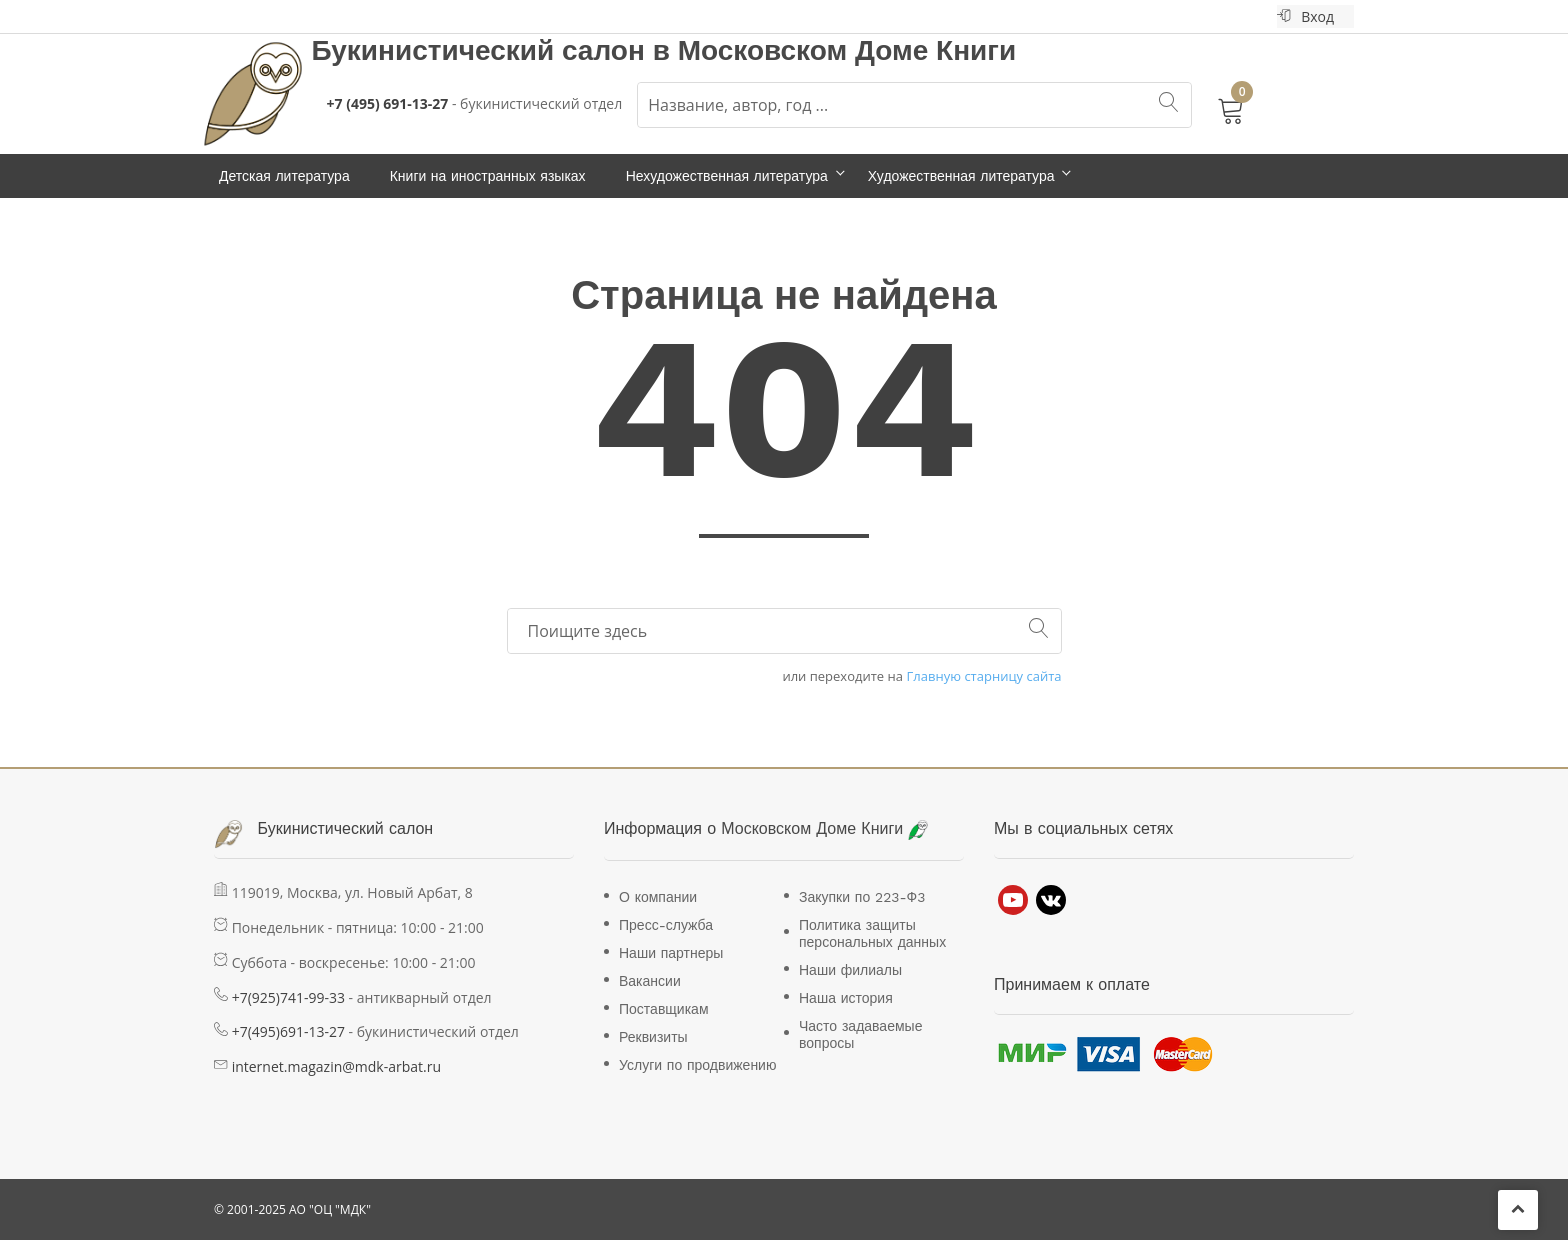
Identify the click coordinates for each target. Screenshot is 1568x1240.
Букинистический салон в (495, 50)
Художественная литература (961, 176)
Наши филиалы (850, 970)
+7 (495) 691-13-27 (388, 103)
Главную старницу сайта (984, 676)
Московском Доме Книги (847, 50)
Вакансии (650, 981)
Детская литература (284, 176)
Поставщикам (664, 1009)
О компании (658, 897)
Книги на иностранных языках (488, 176)
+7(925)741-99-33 (288, 997)
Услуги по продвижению (697, 1065)
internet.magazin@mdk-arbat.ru (336, 1066)
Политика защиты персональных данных (872, 933)
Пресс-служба (666, 925)
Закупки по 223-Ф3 (862, 897)
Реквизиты (653, 1037)
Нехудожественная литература (727, 176)
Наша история (846, 998)
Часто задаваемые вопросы (860, 1034)
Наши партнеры (671, 953)
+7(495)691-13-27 (288, 1031)
